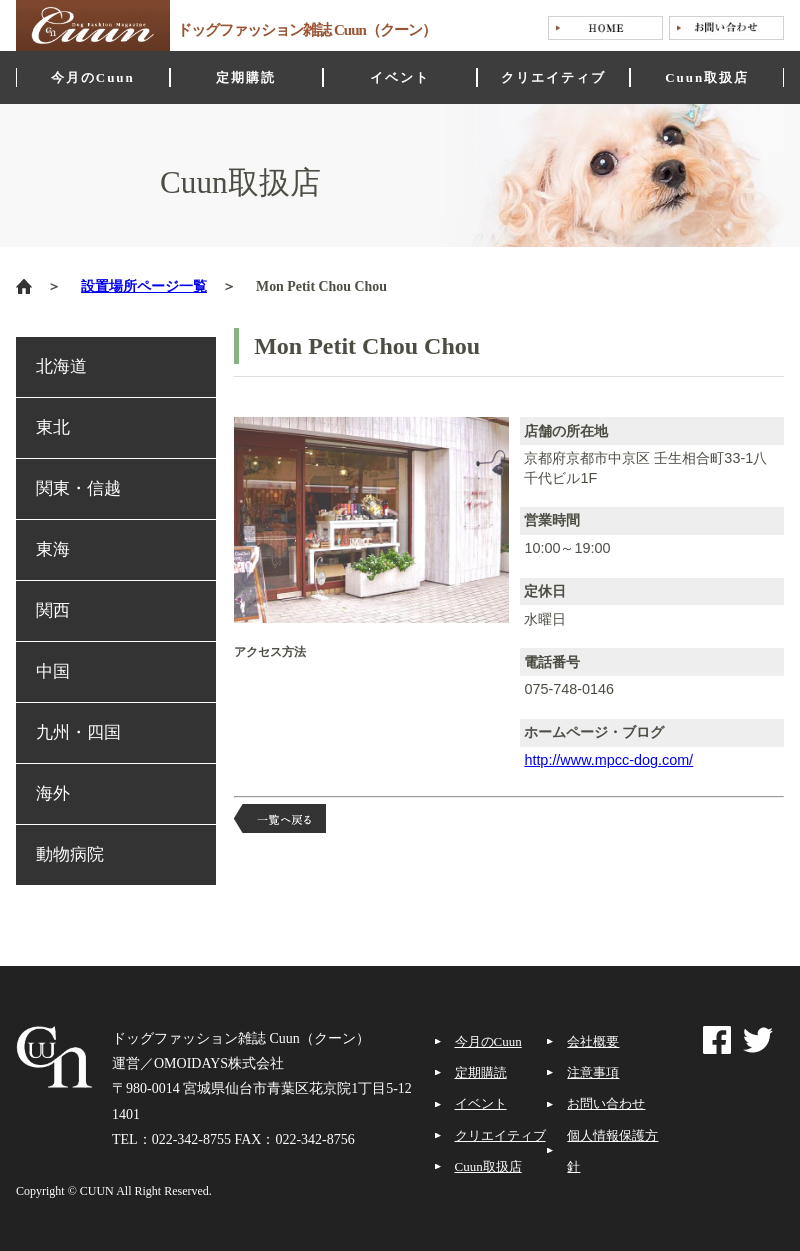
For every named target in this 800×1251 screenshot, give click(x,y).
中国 (53, 671)
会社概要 (593, 1041)
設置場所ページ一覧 (144, 286)
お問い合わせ (606, 1103)
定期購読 (481, 1072)
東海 (53, 549)
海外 (53, 793)
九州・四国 (78, 732)
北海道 (61, 366)
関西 (53, 610)
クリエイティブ (500, 1135)
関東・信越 (78, 488)
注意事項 (593, 1072)
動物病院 (70, 854)
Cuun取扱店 (488, 1166)
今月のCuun (488, 1041)
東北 (53, 427)
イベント (481, 1103)
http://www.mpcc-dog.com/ (608, 760)
